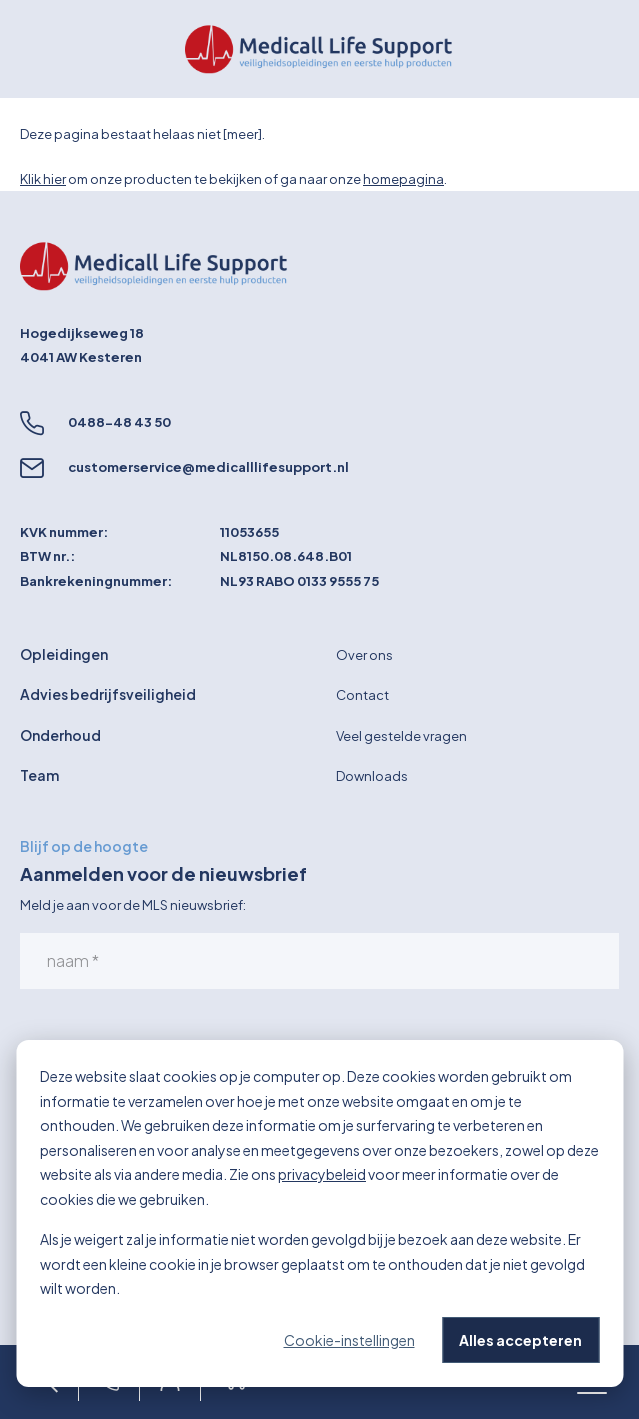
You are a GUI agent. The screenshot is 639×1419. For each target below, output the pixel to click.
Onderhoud (60, 735)
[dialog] (319, 1213)
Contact (362, 695)
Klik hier (43, 179)
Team (39, 775)
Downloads (372, 776)
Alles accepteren (520, 1340)
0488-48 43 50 (119, 422)
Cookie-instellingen (349, 1340)
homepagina (403, 179)
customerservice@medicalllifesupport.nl (208, 467)
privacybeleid (322, 1174)
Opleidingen (64, 654)
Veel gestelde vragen (401, 736)
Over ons (364, 655)
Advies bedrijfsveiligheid (108, 694)
